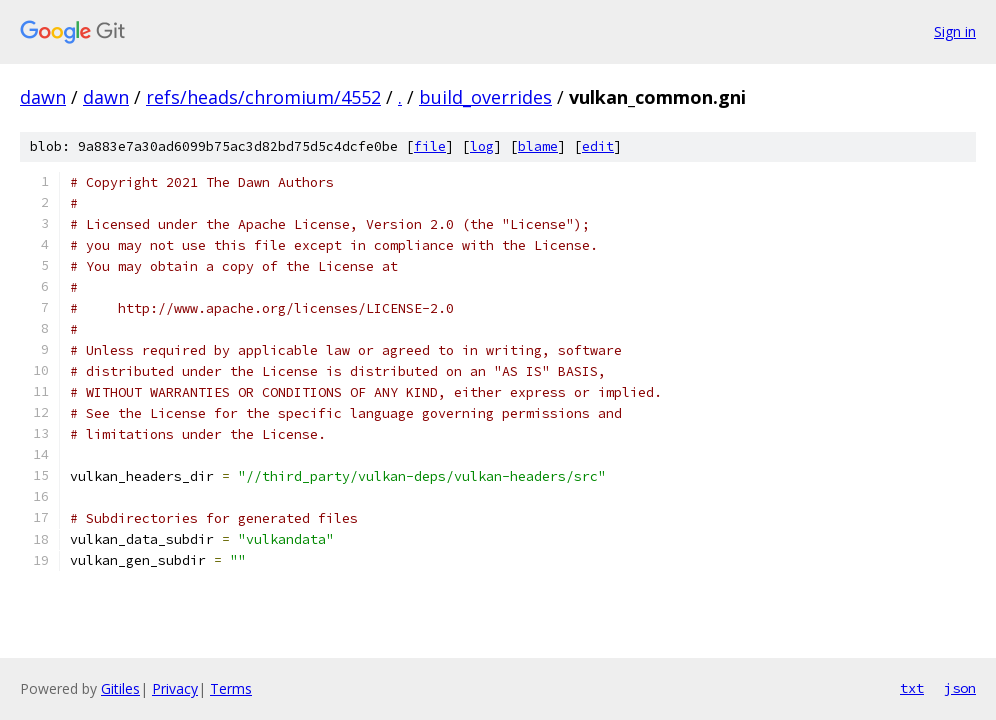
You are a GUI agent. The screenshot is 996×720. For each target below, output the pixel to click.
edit (598, 146)
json (960, 688)
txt (912, 688)
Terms (231, 688)
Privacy (175, 688)
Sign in (955, 31)
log (482, 146)
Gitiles (120, 688)
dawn (43, 97)
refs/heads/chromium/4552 (263, 97)
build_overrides (485, 97)
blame (538, 146)
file (430, 146)
